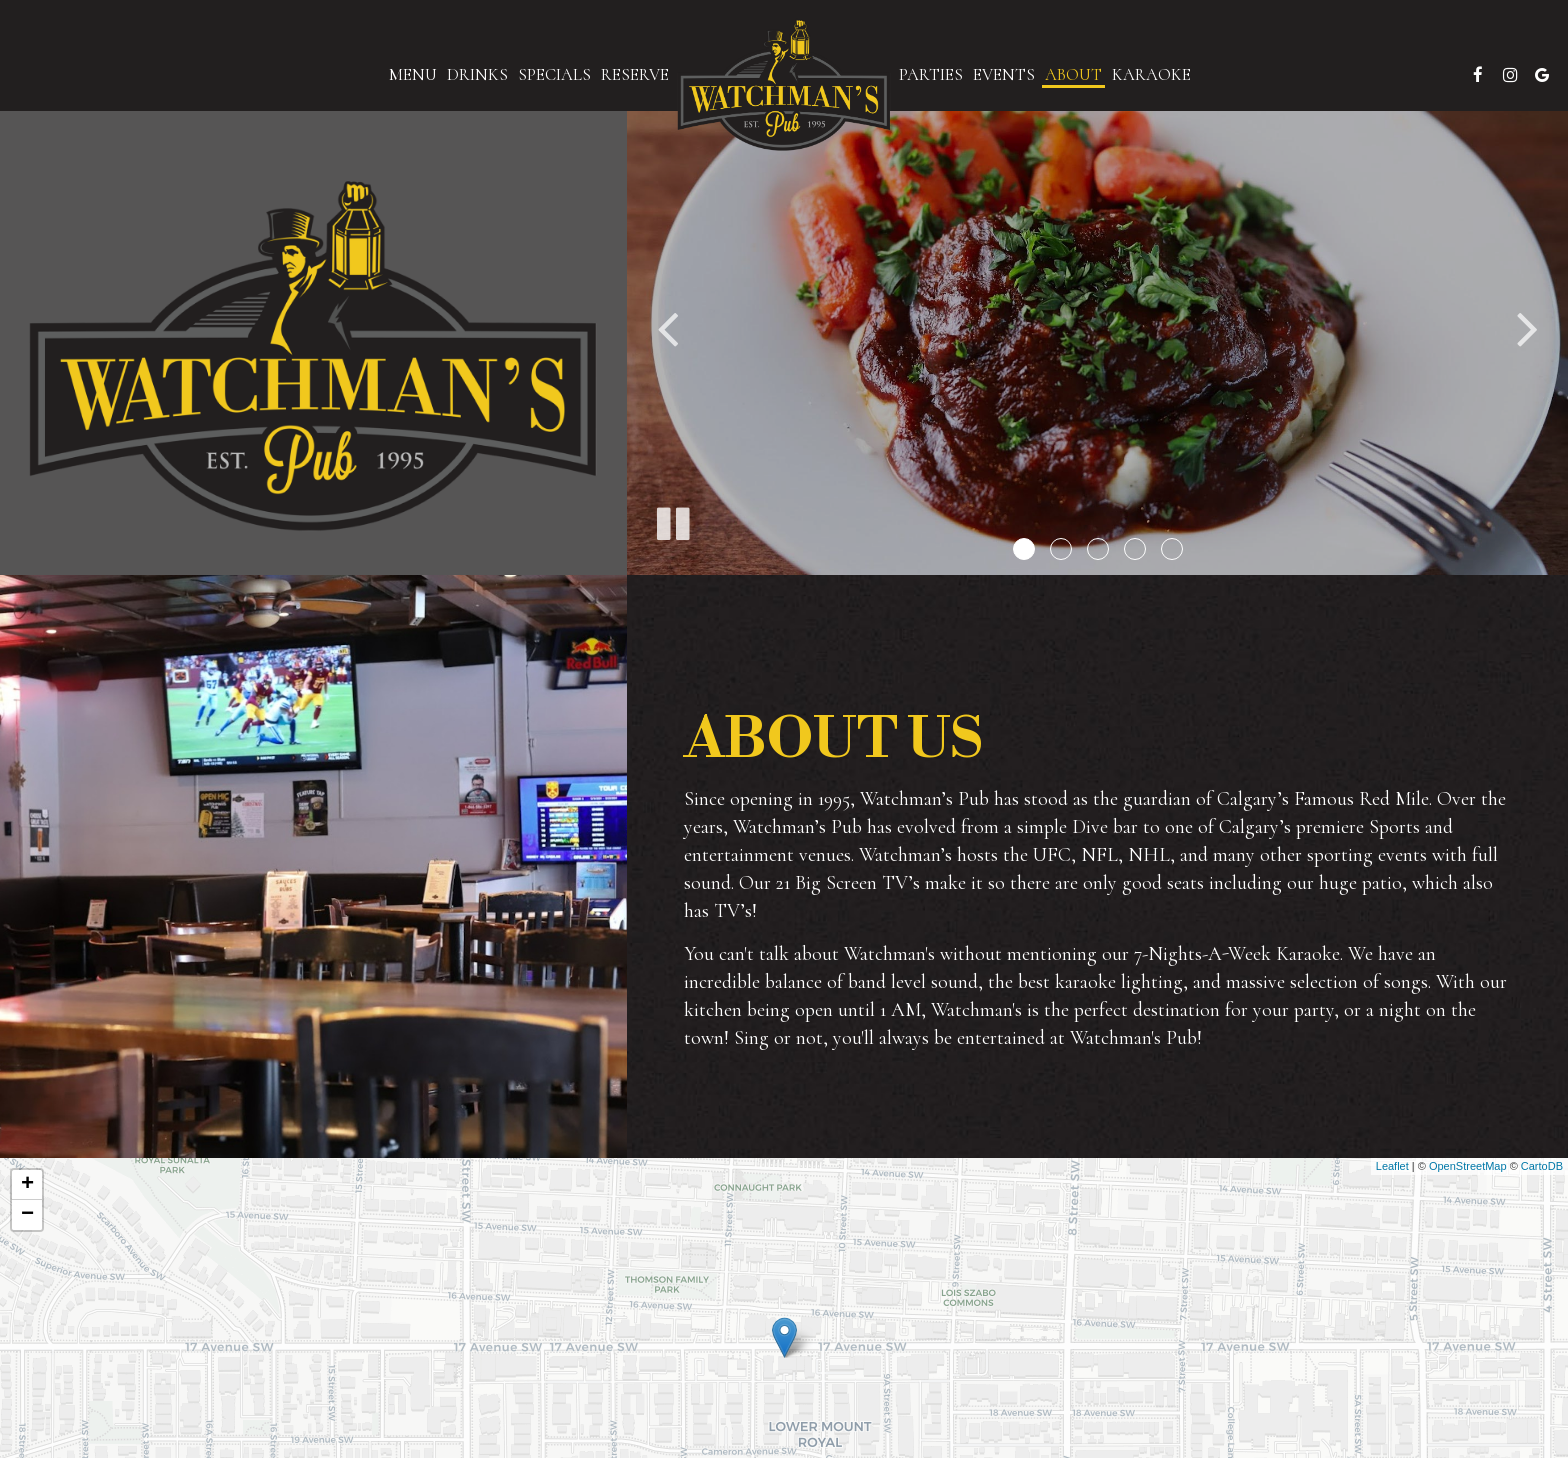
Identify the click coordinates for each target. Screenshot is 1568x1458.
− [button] (27, 1215)
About (1073, 75)
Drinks (477, 75)
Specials (554, 75)
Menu (413, 75)
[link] (784, 85)
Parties (931, 75)
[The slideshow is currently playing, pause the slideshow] (672, 520)
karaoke (1151, 75)
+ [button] (27, 1185)
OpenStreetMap (1468, 1166)
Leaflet (1392, 1166)
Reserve (635, 75)
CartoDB (1542, 1166)
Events (1004, 75)
